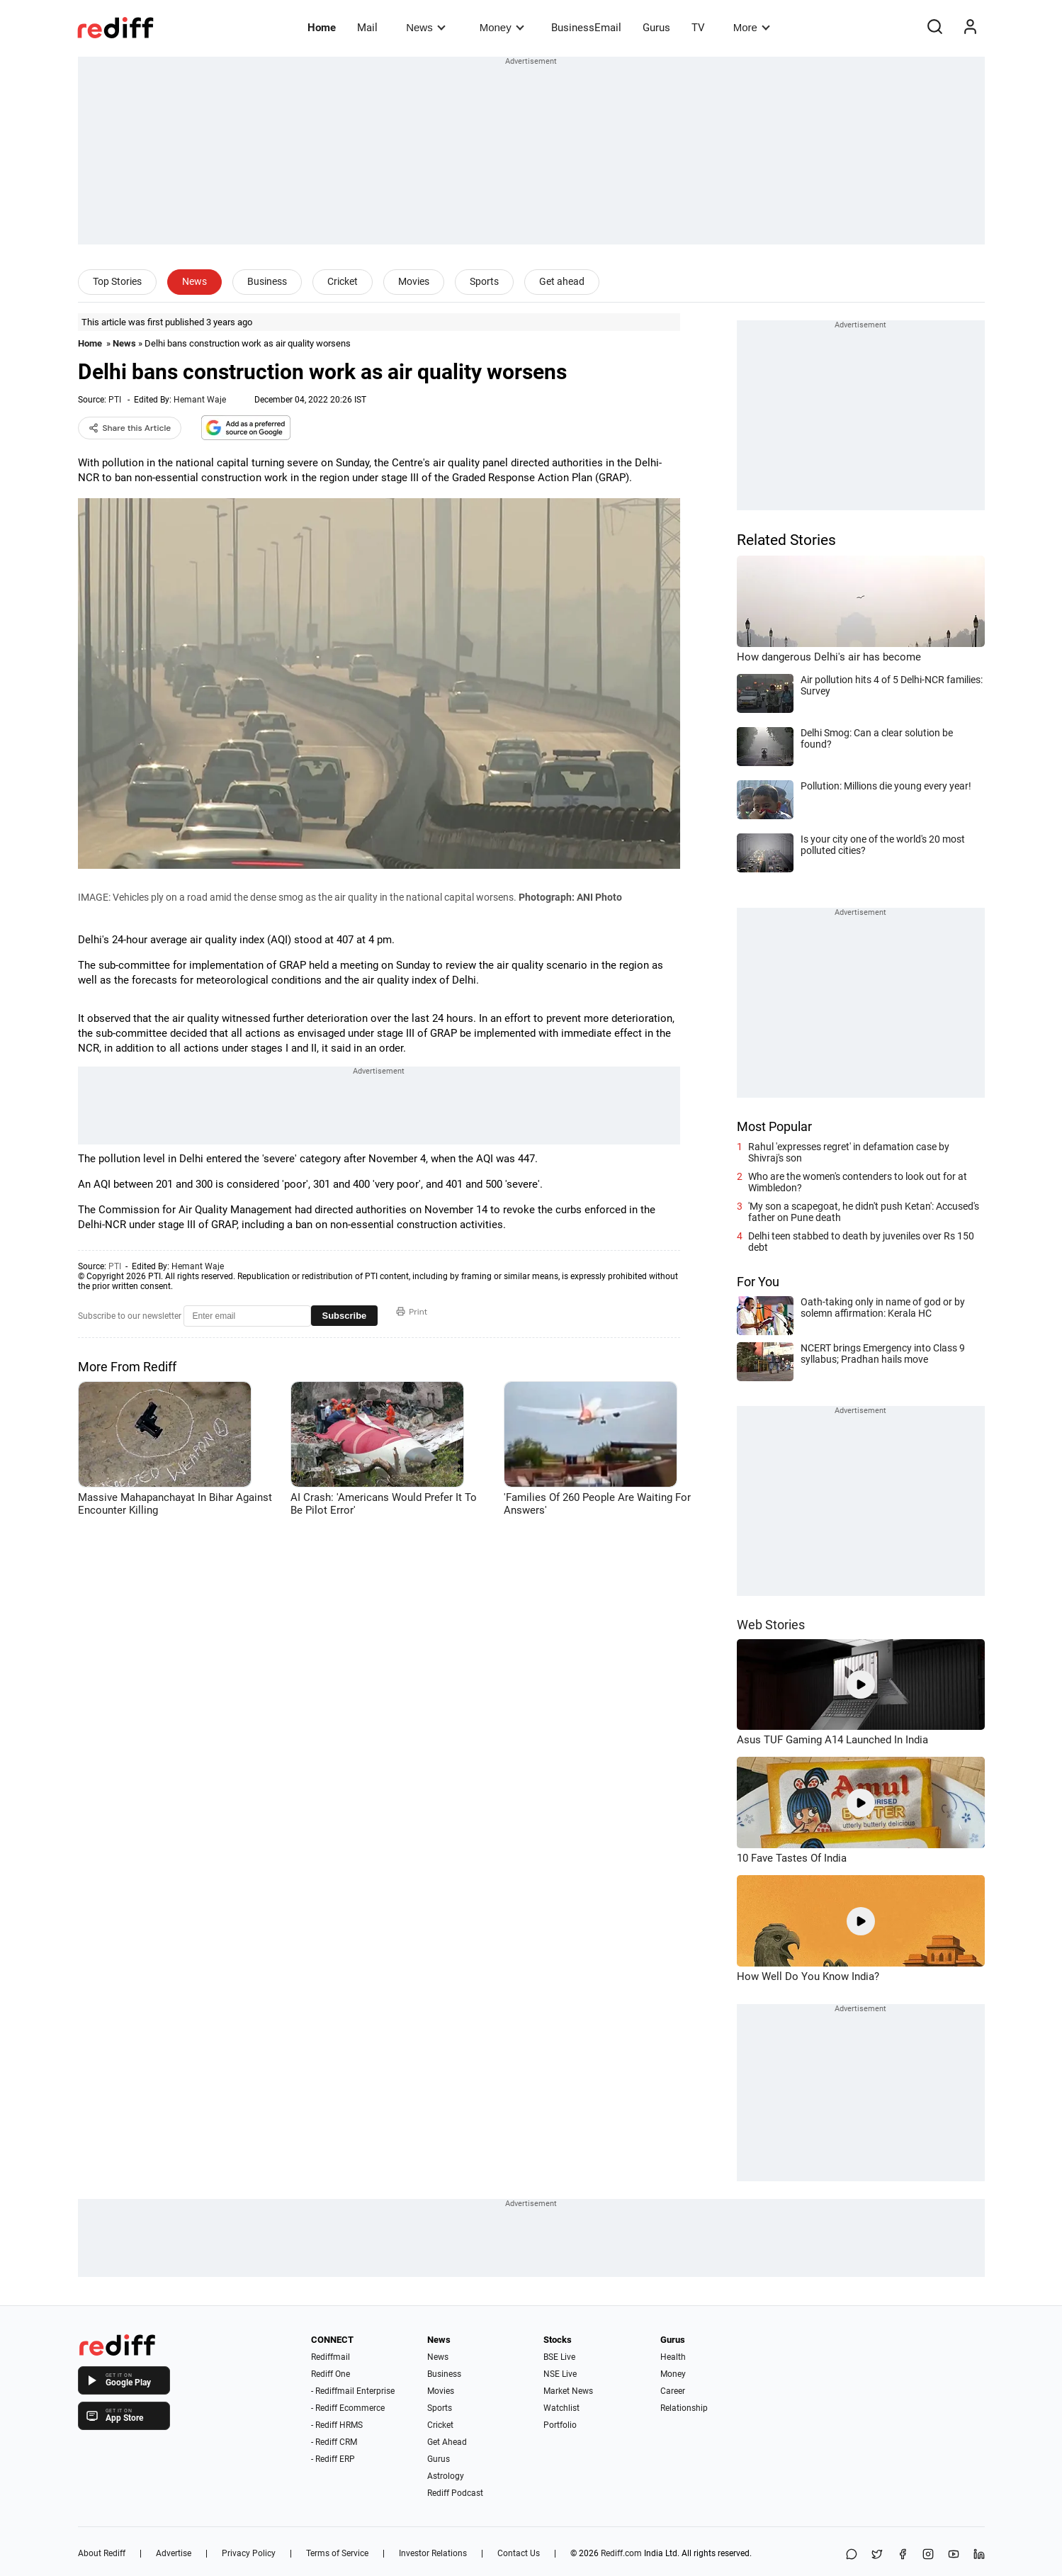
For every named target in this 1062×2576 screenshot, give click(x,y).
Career (672, 2391)
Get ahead (561, 281)
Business (267, 281)
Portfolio (560, 2425)
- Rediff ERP (333, 2459)
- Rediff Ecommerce (348, 2408)
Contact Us (518, 2553)
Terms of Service (337, 2553)
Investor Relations (433, 2553)
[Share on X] (877, 2555)
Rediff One (330, 2374)
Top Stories (117, 281)
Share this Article (130, 428)
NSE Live (560, 2374)
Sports (484, 281)
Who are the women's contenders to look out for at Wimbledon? (857, 1182)
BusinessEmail (586, 27)
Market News (568, 2391)
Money (502, 27)
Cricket (342, 281)
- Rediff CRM (334, 2442)
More (751, 27)
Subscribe (344, 1315)
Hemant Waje (200, 400)
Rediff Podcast (455, 2493)
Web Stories (771, 1624)
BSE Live (559, 2357)
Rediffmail (330, 2357)
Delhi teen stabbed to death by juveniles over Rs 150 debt (861, 1241)
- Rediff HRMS (337, 2425)
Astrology (445, 2476)
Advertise (173, 2553)
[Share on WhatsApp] (851, 2555)
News (425, 27)
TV (698, 27)
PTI (114, 400)
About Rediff (101, 2553)
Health (673, 2357)
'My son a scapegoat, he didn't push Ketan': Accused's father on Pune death (863, 1211)
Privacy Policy (249, 2553)
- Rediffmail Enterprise (353, 2391)
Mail (367, 27)
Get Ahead (447, 2442)
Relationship (684, 2408)
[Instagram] (928, 2555)
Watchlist (561, 2408)
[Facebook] (902, 2555)
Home (321, 27)
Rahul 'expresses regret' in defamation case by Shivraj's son (848, 1152)
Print (411, 1311)
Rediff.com (621, 2553)
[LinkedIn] (979, 2555)
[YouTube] (953, 2555)
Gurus (656, 27)
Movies (413, 281)
